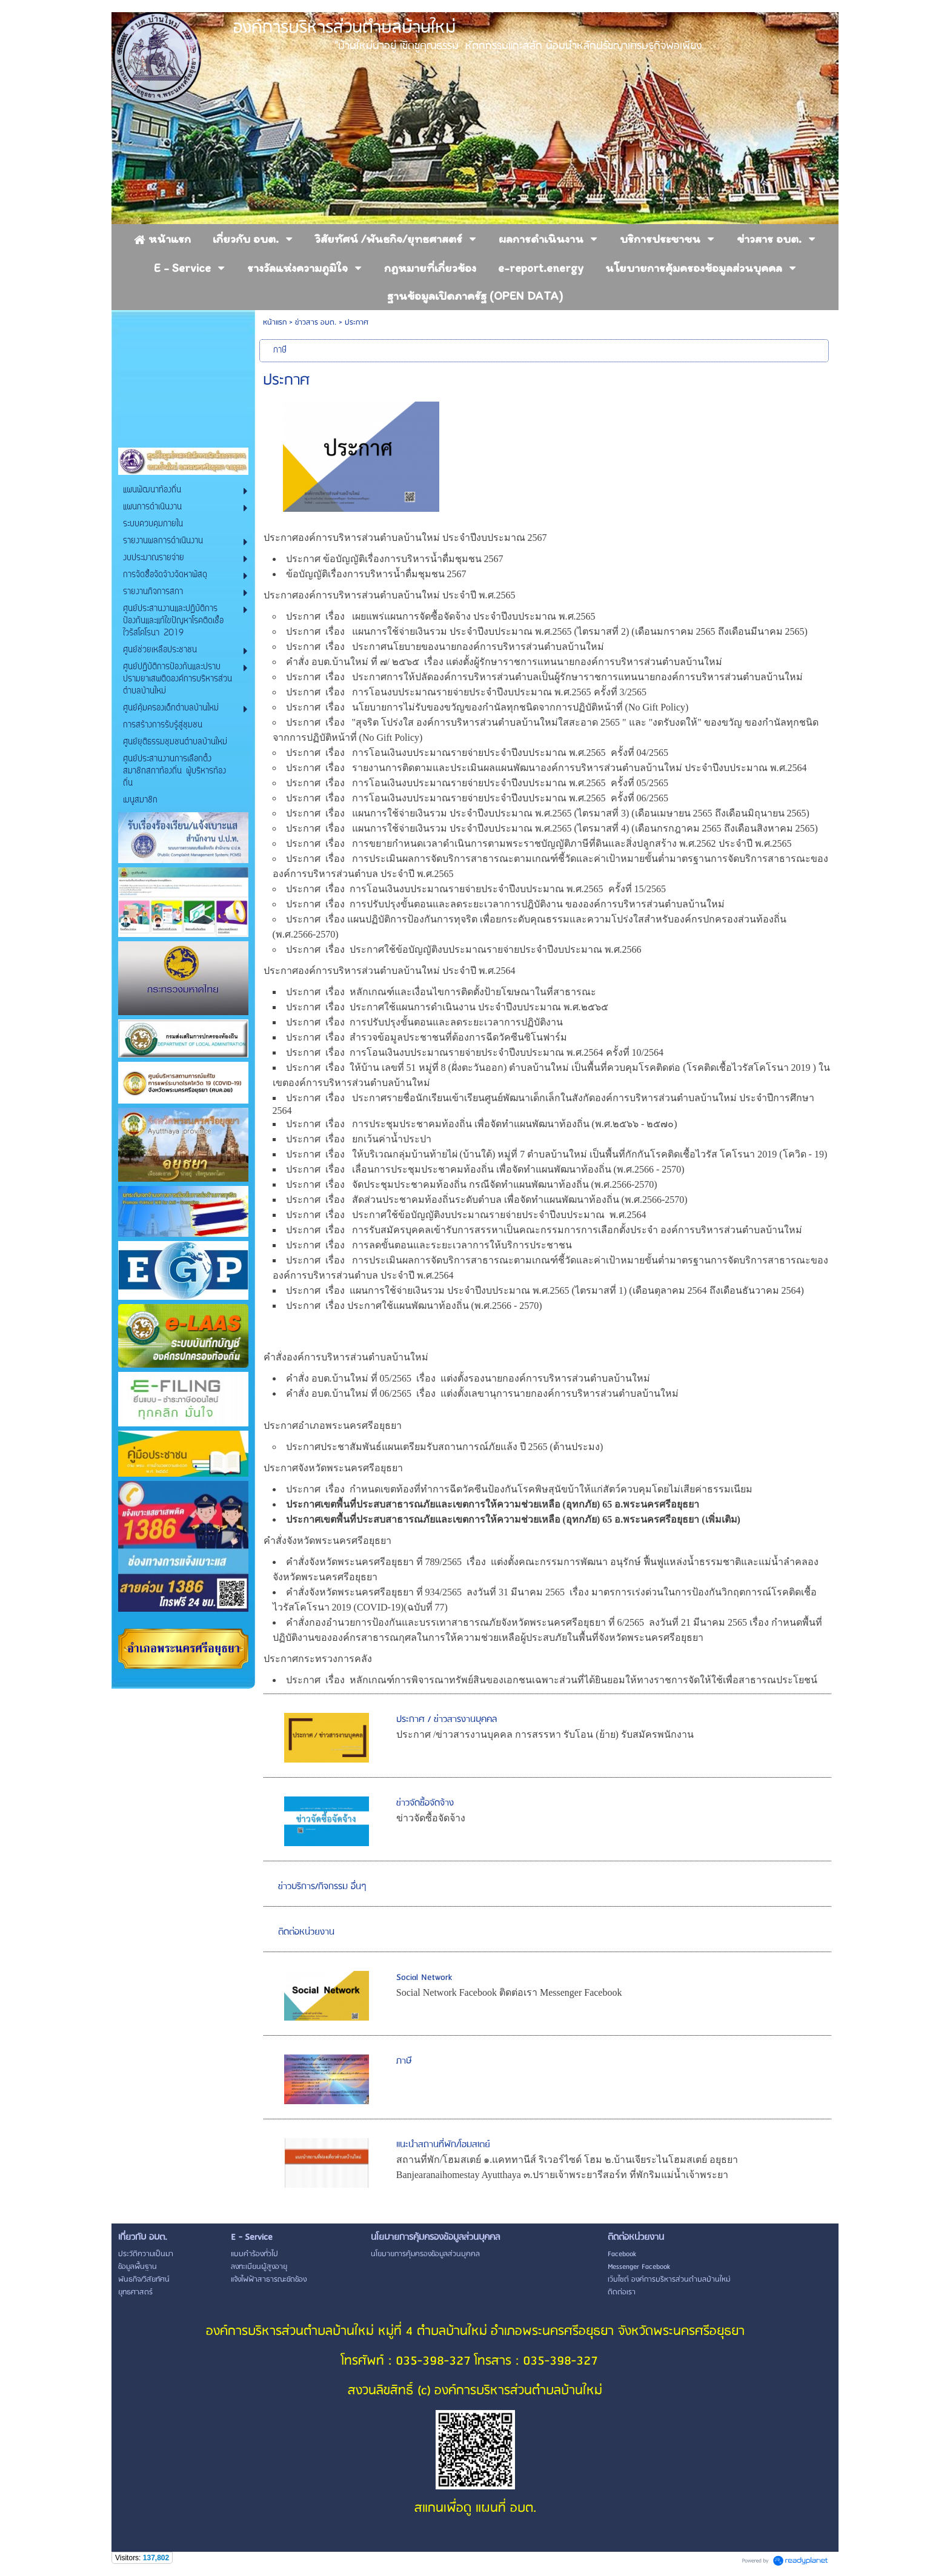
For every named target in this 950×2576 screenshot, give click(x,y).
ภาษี (404, 2061)
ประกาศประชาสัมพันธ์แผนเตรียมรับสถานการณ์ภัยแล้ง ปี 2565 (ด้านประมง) (444, 1447)
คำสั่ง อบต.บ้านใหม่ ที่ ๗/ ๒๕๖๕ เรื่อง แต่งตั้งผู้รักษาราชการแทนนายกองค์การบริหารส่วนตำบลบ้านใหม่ (504, 662)
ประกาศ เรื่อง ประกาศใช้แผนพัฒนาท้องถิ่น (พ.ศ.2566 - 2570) (415, 1305)
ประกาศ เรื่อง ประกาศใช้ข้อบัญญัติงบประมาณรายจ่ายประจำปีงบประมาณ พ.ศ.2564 (466, 1215)
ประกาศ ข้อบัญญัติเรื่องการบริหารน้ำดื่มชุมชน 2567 (394, 559)
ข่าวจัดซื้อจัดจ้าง (425, 1803)
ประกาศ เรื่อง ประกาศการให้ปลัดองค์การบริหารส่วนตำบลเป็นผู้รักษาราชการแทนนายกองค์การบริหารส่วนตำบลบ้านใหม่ (545, 677)
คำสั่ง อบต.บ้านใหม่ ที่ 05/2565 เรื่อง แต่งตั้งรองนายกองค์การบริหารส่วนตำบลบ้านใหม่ (469, 1378)
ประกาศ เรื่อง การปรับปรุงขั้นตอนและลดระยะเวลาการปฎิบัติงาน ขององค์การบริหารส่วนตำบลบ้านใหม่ (506, 904)
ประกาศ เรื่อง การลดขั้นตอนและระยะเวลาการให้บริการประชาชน (429, 1245)
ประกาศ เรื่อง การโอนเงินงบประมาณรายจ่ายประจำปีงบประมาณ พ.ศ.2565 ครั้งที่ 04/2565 (477, 752)
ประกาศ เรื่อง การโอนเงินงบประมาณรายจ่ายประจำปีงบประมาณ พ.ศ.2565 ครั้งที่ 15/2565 (476, 889)
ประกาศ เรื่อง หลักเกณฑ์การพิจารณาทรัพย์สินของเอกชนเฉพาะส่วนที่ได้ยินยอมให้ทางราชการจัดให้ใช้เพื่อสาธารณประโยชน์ (553, 1680)
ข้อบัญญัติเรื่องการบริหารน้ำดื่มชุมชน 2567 (376, 574)
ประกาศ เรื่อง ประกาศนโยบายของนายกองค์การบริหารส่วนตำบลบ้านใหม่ (445, 646)
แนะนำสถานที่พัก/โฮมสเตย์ (443, 2144)
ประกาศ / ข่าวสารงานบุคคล (446, 1719)
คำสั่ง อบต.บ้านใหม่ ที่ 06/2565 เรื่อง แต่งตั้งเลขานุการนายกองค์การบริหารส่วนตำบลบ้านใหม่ (483, 1393)
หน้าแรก (275, 322)
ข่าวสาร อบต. (315, 322)
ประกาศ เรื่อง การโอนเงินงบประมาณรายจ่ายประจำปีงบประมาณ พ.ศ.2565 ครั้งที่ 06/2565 (477, 798)
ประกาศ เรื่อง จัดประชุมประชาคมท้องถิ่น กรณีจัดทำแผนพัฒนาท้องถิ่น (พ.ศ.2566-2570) (471, 1184)
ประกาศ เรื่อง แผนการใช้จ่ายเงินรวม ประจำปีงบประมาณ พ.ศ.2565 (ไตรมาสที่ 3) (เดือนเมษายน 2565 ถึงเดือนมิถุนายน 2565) (547, 813)
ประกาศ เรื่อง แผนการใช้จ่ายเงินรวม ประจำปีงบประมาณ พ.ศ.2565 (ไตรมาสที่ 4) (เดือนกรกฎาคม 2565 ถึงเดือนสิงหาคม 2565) (552, 828)
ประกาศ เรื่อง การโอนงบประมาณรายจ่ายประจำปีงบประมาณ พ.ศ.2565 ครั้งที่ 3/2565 (467, 692)
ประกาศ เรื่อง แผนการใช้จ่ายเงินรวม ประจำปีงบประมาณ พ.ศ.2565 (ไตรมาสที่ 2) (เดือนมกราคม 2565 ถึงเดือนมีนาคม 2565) (547, 631)
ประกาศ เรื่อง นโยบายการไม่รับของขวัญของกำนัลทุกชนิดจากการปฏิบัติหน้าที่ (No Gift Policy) (488, 707)
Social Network (424, 1977)
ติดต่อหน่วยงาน (306, 1932)
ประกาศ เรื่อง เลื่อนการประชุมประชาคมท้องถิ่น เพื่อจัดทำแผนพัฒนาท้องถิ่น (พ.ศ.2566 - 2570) (485, 1169)
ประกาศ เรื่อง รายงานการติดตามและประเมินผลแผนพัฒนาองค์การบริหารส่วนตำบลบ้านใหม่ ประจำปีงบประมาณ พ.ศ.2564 (546, 768)
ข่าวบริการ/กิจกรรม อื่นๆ (322, 1886)
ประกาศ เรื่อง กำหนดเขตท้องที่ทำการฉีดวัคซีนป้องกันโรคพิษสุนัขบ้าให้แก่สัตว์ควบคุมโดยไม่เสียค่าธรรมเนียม (519, 1489)
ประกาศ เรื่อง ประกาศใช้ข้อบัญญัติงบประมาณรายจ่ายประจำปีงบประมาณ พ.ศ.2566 (465, 949)
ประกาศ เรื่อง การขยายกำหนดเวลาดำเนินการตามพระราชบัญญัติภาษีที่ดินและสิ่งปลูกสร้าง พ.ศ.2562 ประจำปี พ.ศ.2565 (539, 843)
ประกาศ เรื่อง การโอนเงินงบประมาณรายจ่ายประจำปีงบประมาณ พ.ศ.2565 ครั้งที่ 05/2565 (477, 783)
